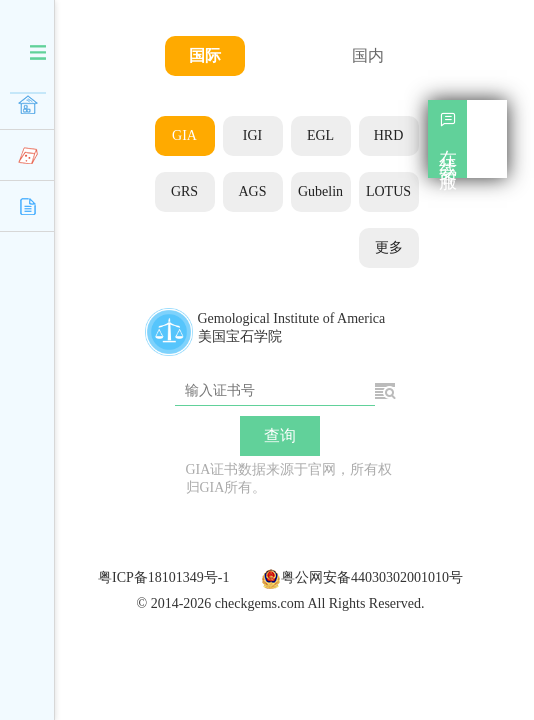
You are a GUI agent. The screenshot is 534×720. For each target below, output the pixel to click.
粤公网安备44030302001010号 (362, 577)
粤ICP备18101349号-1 (163, 577)
